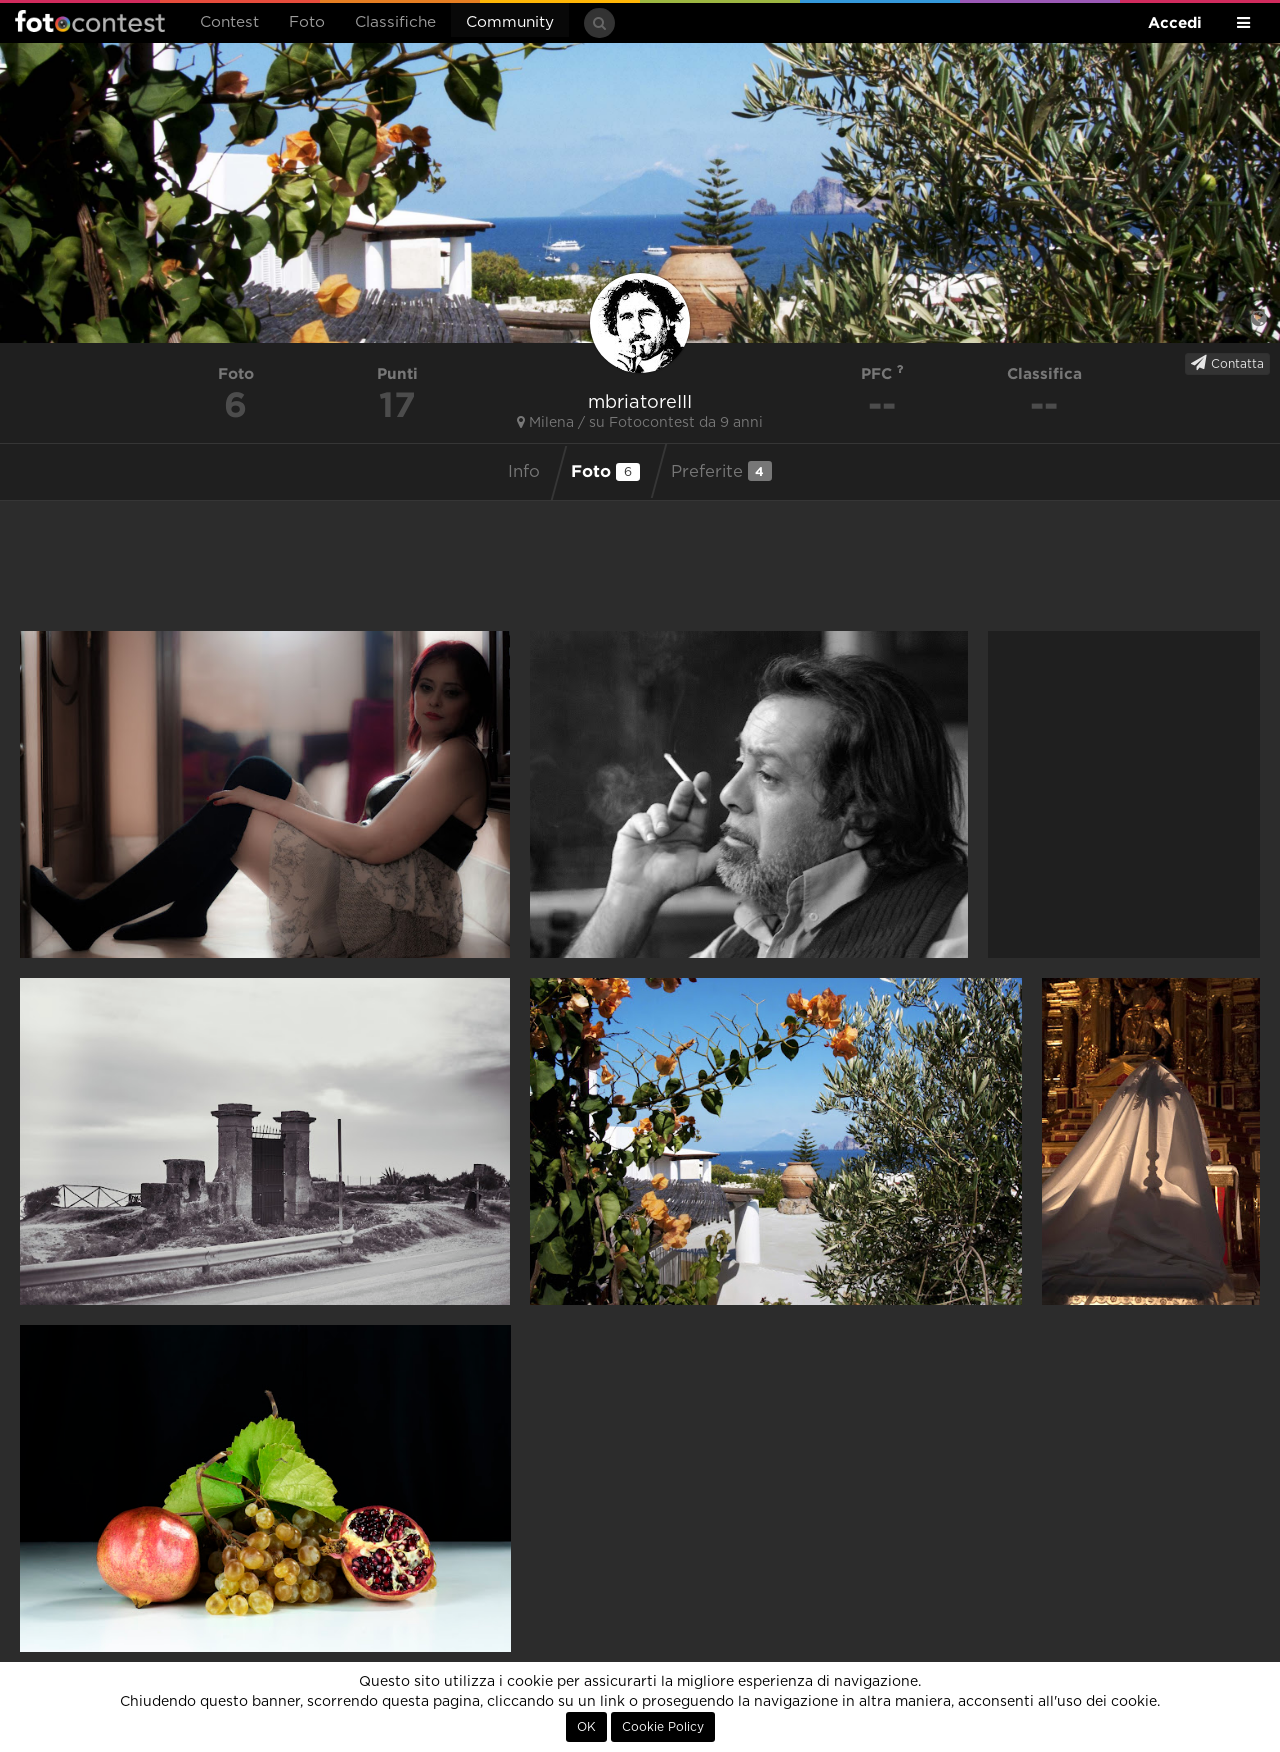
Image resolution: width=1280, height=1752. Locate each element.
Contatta (1227, 363)
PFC (882, 373)
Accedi (1175, 22)
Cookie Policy (663, 1727)
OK (586, 1727)
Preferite (721, 471)
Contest (229, 22)
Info (524, 472)
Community (510, 22)
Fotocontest (90, 21)
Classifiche (395, 22)
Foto (307, 22)
